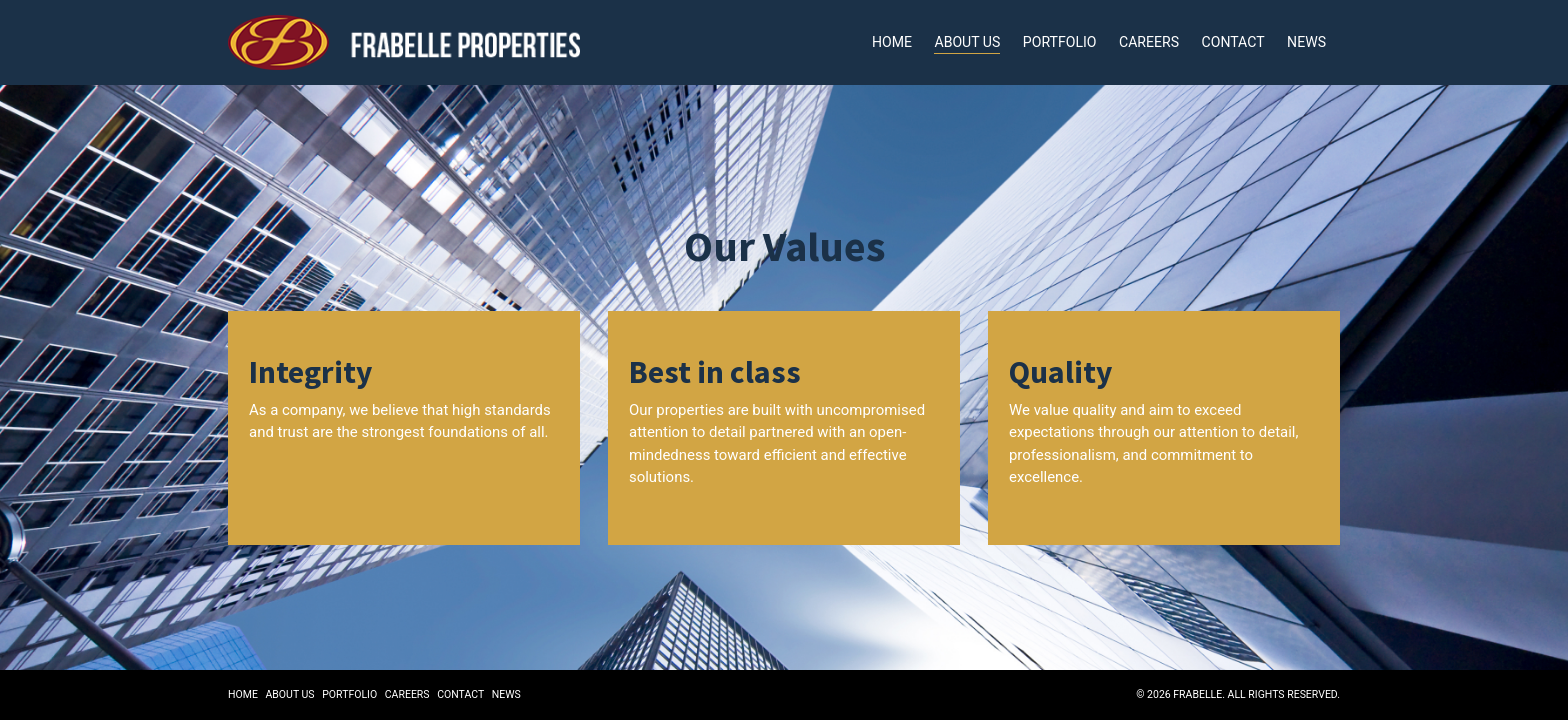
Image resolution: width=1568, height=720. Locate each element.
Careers (1150, 41)
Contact (1233, 41)
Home (894, 41)
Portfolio (1060, 41)
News (1306, 41)
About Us (969, 41)
